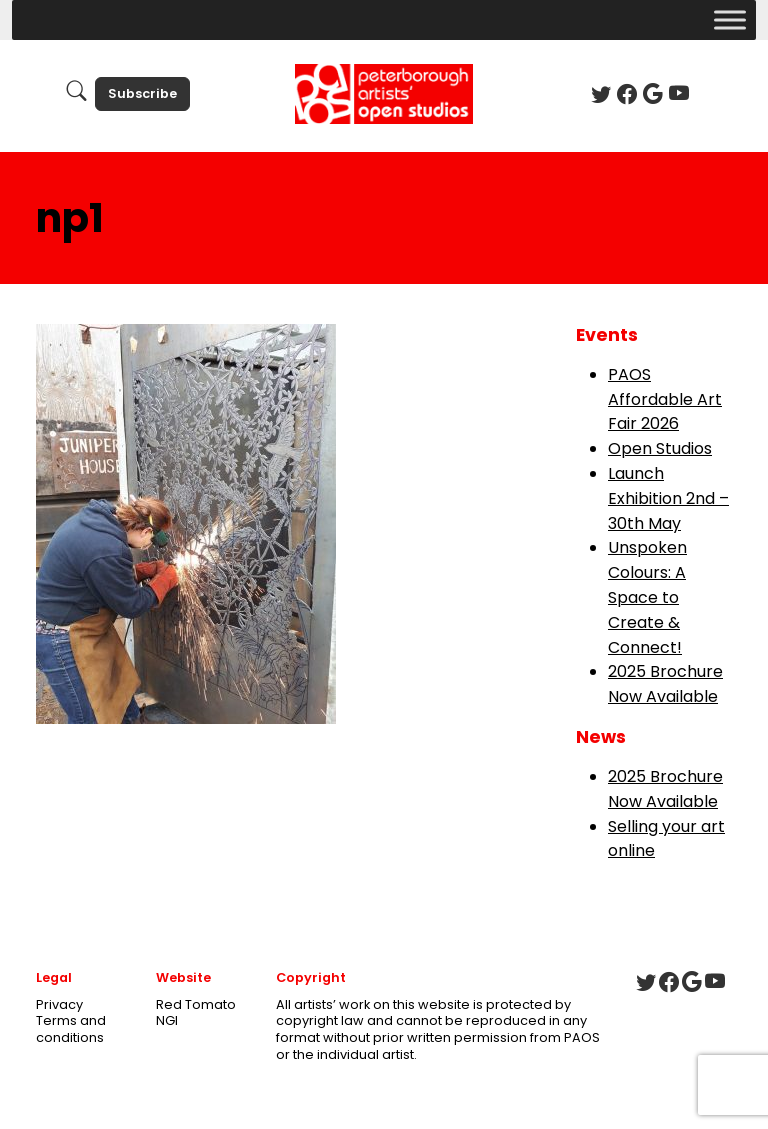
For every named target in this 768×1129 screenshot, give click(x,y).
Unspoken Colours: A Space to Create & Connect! (647, 597)
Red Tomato (196, 1004)
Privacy (59, 1004)
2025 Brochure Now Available (665, 684)
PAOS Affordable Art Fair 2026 (665, 399)
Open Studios (660, 448)
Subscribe (142, 93)
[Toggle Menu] (730, 19)
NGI (167, 1020)
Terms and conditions (71, 1029)
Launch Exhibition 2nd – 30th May (668, 498)
